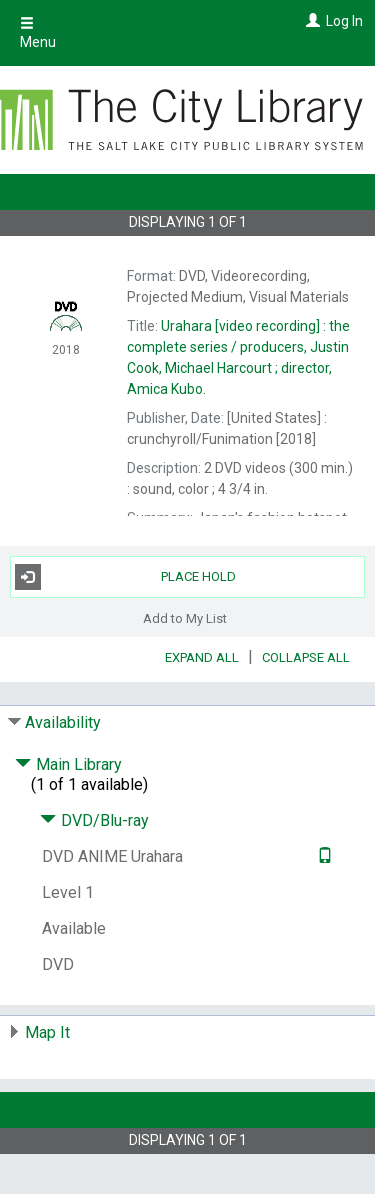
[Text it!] (322, 856)
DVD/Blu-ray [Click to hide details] (94, 820)
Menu (38, 33)
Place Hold (126, 577)
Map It (47, 1032)
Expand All (202, 657)
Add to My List (185, 618)
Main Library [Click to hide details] (68, 764)
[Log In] (310, 21)
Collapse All (306, 657)
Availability (63, 722)
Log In (344, 21)
